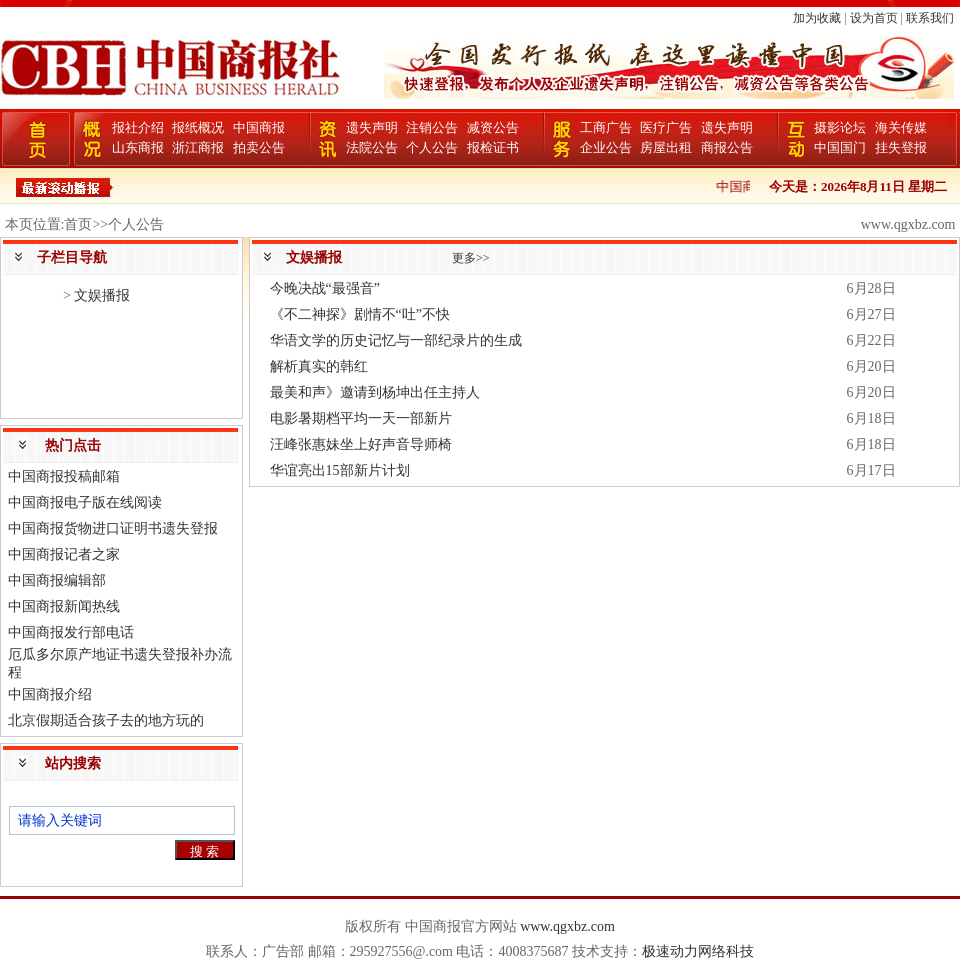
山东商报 (138, 147)
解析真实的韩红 (319, 366)
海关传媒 (901, 127)
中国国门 (840, 147)
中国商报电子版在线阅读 (85, 502)
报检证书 (493, 147)
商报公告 (727, 147)
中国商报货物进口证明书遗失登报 (113, 528)
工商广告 (606, 127)
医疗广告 (666, 127)
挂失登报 (901, 147)
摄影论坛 (840, 127)
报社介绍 (138, 127)
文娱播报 (102, 295)
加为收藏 (817, 18)
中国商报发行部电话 (71, 632)
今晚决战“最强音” (325, 288)
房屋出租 (666, 147)
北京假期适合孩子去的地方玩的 (106, 720)
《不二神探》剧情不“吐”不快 (360, 314)
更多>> (471, 258)
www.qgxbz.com (567, 926)
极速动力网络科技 (698, 951)
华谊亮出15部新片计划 (340, 470)
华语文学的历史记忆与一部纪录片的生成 (396, 340)
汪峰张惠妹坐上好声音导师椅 (361, 444)
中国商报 (259, 127)
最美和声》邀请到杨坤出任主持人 (375, 392)
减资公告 (493, 127)
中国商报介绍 (50, 694)
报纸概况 (198, 127)
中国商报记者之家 (64, 554)
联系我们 (930, 18)
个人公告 (432, 147)
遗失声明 (372, 127)
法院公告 (372, 147)
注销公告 (432, 127)
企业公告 (606, 147)
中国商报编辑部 (57, 580)
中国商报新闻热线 (64, 606)
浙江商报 (198, 147)
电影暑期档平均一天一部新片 (361, 418)
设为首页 (874, 18)
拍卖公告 (259, 147)
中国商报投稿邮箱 (64, 476)
